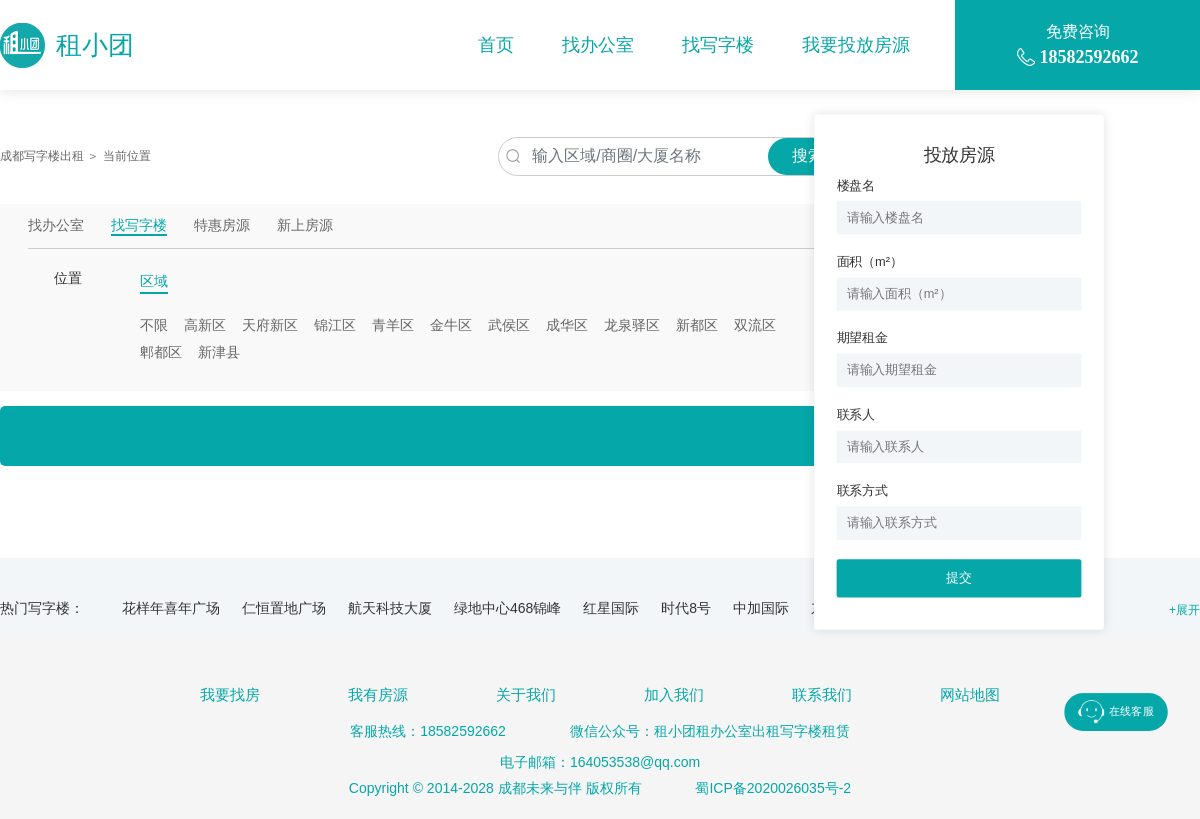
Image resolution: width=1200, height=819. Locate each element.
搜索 (808, 155)
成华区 (567, 325)
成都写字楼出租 (42, 156)
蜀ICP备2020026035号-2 (773, 788)
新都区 (697, 325)
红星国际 (611, 608)
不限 (154, 325)
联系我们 (822, 694)
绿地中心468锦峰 (507, 608)
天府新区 (270, 325)
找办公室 (598, 45)
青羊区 (393, 325)
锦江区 (335, 325)
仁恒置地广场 (284, 608)
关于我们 (526, 694)
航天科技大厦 (390, 608)
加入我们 (674, 694)
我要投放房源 (856, 45)
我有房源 (378, 694)
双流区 (755, 325)
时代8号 (686, 608)
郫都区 (161, 352)
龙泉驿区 (632, 325)
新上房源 (305, 225)
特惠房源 (222, 225)
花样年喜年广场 (171, 608)
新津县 (219, 352)
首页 (496, 45)
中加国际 (761, 608)
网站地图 (970, 694)
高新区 (205, 325)
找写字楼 (718, 45)
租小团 (67, 45)
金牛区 (451, 325)
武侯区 (509, 325)
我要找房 (230, 694)
